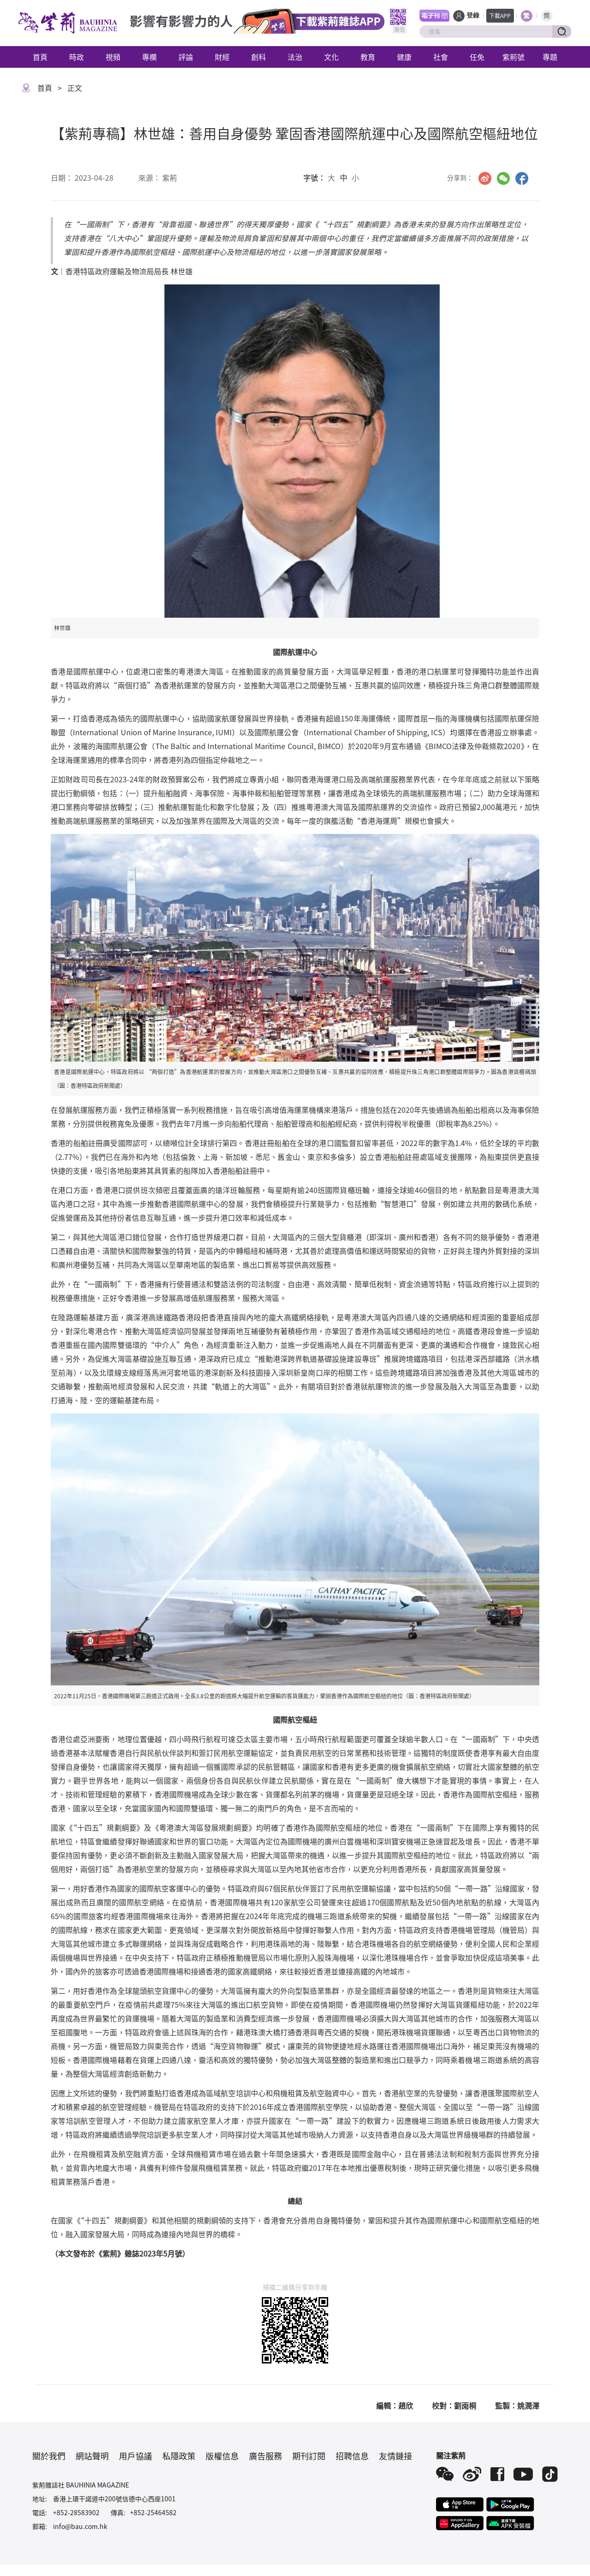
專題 (550, 56)
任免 (477, 56)
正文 (74, 87)
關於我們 (48, 2456)
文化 (331, 56)
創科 (258, 56)
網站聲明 (92, 2456)
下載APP (500, 15)
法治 (295, 56)
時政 (76, 56)
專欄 (149, 56)
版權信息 (222, 2456)
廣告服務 (265, 2456)
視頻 (113, 56)
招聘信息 (352, 2456)
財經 (222, 56)
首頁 (40, 56)
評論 (185, 56)
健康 (404, 56)
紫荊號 (513, 56)
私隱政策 (178, 2456)
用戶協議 (135, 2456)
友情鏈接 (395, 2456)
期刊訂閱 (308, 2456)
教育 (367, 56)
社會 (440, 56)
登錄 (472, 15)
